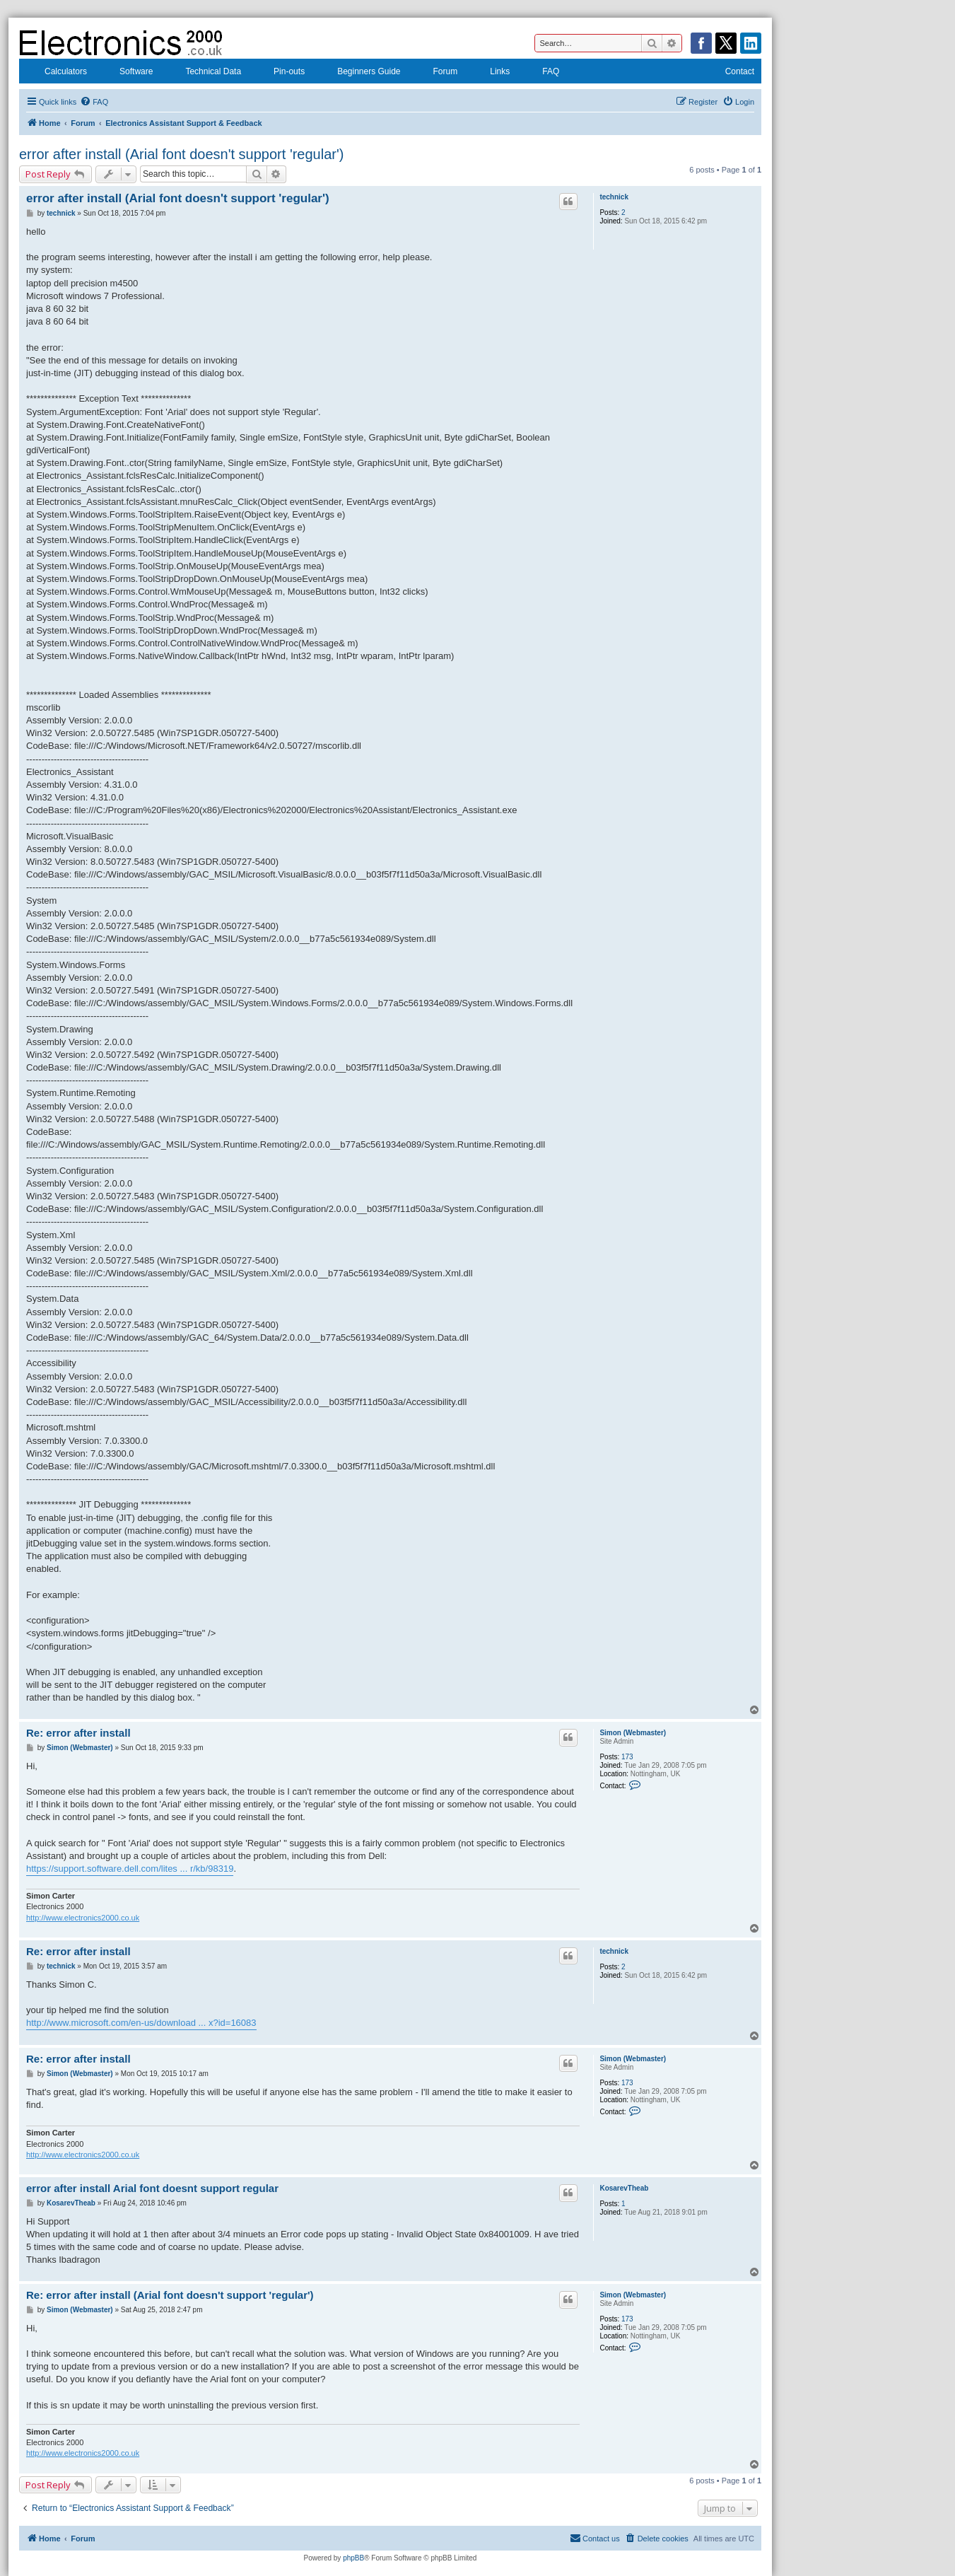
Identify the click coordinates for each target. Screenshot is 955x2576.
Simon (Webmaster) (632, 1733)
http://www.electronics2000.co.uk (82, 1917)
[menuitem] (94, 101)
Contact (730, 73)
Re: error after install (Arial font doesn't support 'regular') (170, 2295)
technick (613, 197)
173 (627, 1757)
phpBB (353, 2558)
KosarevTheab (623, 2188)
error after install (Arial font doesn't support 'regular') (181, 154)
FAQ (541, 73)
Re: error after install (78, 1733)
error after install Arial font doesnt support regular (152, 2188)
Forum (436, 73)
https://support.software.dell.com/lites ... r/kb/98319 (129, 1868)
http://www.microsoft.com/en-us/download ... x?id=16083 (141, 2022)
